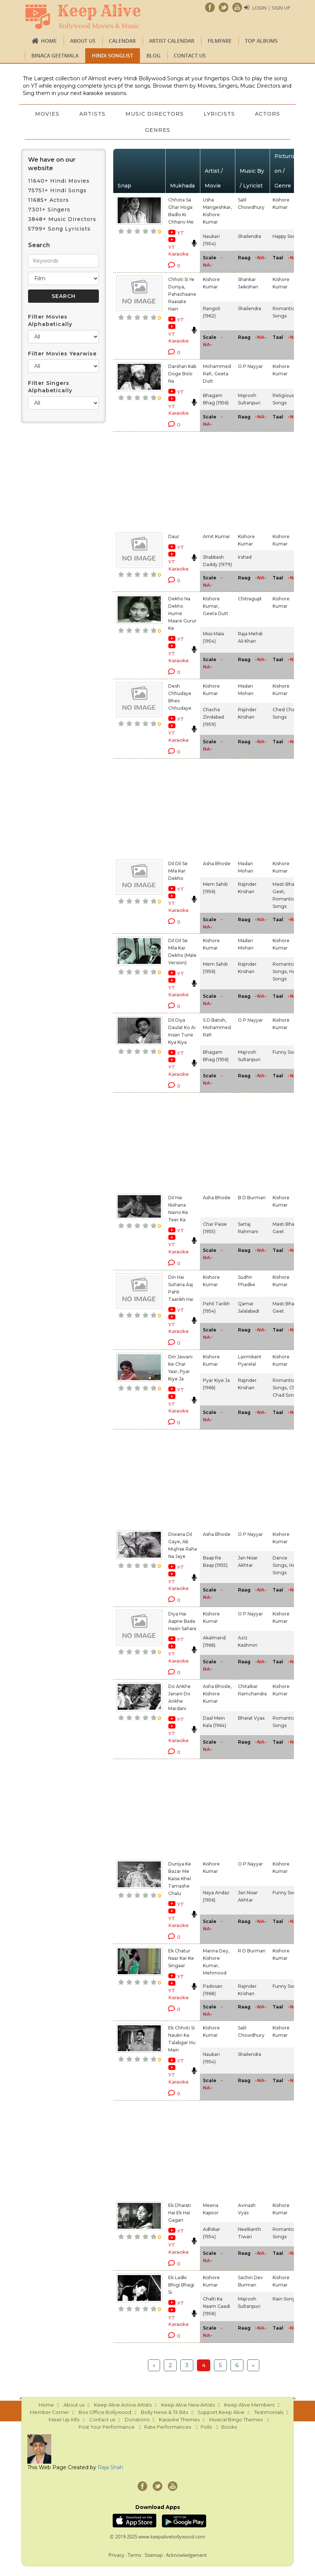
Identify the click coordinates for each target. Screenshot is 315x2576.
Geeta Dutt (215, 613)
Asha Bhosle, (217, 1686)
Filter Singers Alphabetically (50, 387)
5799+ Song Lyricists (59, 228)
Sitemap (154, 2555)
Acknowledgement (186, 2555)
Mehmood (214, 1973)
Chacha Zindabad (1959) (213, 717)
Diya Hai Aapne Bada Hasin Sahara (182, 1621)
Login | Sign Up (271, 7)
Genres (180, 130)
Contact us (190, 55)
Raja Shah (110, 2467)
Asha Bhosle (217, 863)
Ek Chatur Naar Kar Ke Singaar (181, 1958)
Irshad (245, 557)
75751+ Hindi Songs (57, 190)
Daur (173, 536)
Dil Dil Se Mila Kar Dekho (178, 871)
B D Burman (252, 1197)
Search (39, 245)
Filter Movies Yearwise (62, 353)
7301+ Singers (49, 209)
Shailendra (249, 236)
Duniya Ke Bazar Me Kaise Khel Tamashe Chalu (179, 1878)
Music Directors (177, 113)
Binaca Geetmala (55, 55)
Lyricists (243, 113)
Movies (68, 113)
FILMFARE (220, 40)
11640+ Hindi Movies (59, 181)
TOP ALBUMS (261, 40)
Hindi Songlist (112, 55)
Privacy (116, 2555)
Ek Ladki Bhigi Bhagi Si (181, 2285)
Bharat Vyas (251, 1718)
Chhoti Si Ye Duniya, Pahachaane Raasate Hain (182, 294)
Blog (153, 55)
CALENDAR (122, 40)
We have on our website (52, 164)
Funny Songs (287, 1052)
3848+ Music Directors (62, 219)
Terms (134, 2555)
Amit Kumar (216, 536)
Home (49, 40)
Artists (114, 113)
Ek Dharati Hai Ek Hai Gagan (179, 2213)
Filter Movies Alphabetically (50, 320)
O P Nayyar (250, 366)
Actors (134, 130)
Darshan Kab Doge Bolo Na (182, 374)
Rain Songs (285, 2299)
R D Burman (252, 1951)
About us (83, 40)
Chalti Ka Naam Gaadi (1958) (216, 2306)
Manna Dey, (216, 1951)
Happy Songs (287, 236)
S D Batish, (214, 1020)
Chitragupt (250, 598)
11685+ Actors (48, 200)
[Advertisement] (171, 481)
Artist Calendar (171, 40)
